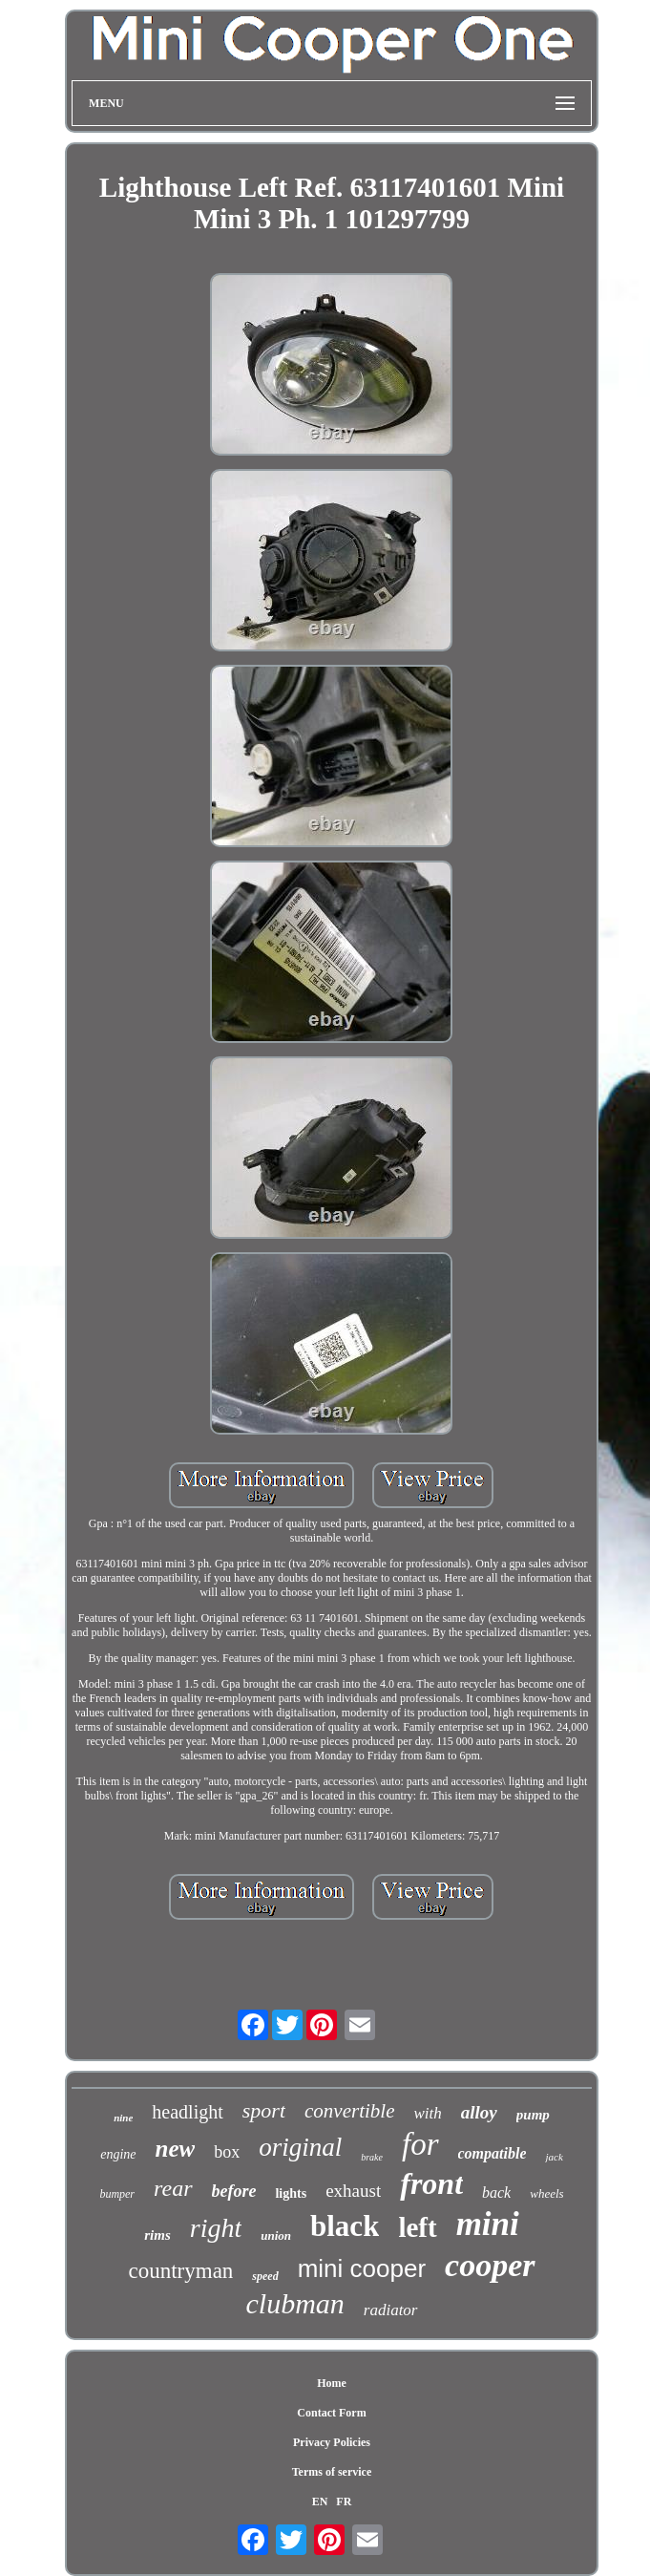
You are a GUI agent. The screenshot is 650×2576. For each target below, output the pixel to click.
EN (320, 2501)
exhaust (353, 2191)
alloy (479, 2112)
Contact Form (331, 2412)
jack (553, 2156)
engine (118, 2154)
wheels (546, 2193)
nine (123, 2117)
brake (372, 2157)
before (234, 2191)
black (344, 2226)
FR (343, 2501)
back (496, 2192)
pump (533, 2114)
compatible (492, 2153)
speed (265, 2276)
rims (157, 2235)
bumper (117, 2194)
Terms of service (332, 2472)
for (420, 2144)
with (428, 2113)
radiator (391, 2310)
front (431, 2183)
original (300, 2147)
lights (290, 2193)
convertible (349, 2110)
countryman (180, 2271)
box (227, 2151)
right (215, 2228)
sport (263, 2110)
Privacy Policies (331, 2442)
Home (331, 2383)
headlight (187, 2111)
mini (487, 2224)
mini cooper (362, 2268)
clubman (294, 2303)
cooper (490, 2265)
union (276, 2235)
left (417, 2227)
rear (173, 2188)
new (176, 2148)
